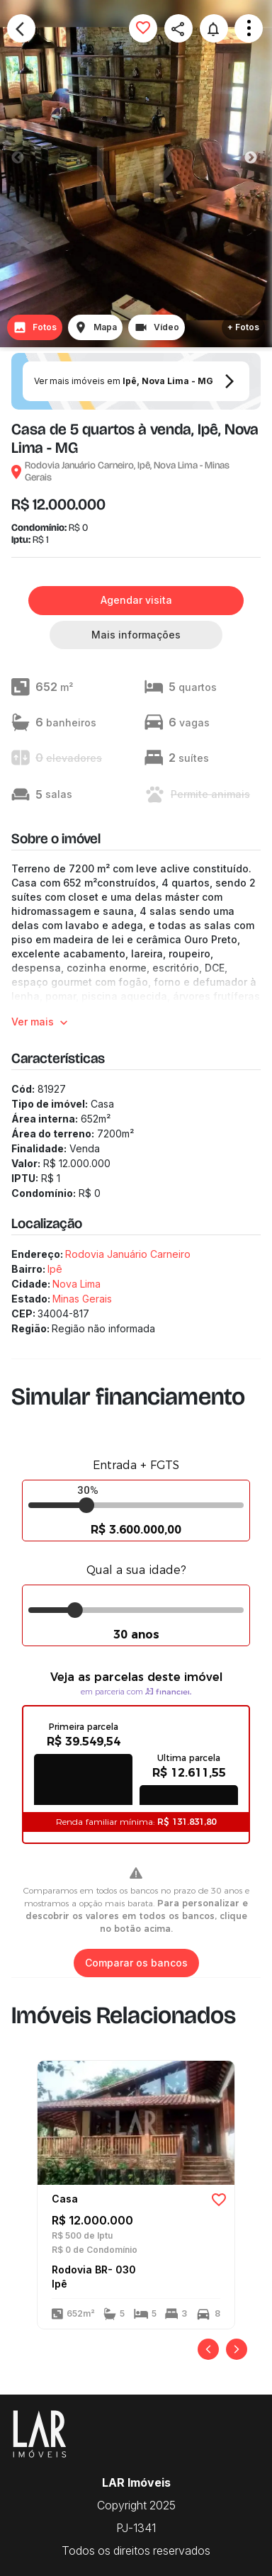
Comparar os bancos (136, 1963)
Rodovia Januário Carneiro (128, 1254)
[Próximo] (236, 2349)
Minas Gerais (82, 1299)
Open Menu (248, 28)
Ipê (54, 1269)
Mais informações (136, 635)
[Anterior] (208, 2349)
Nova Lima (76, 1284)
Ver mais (41, 1022)
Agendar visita (136, 600)
